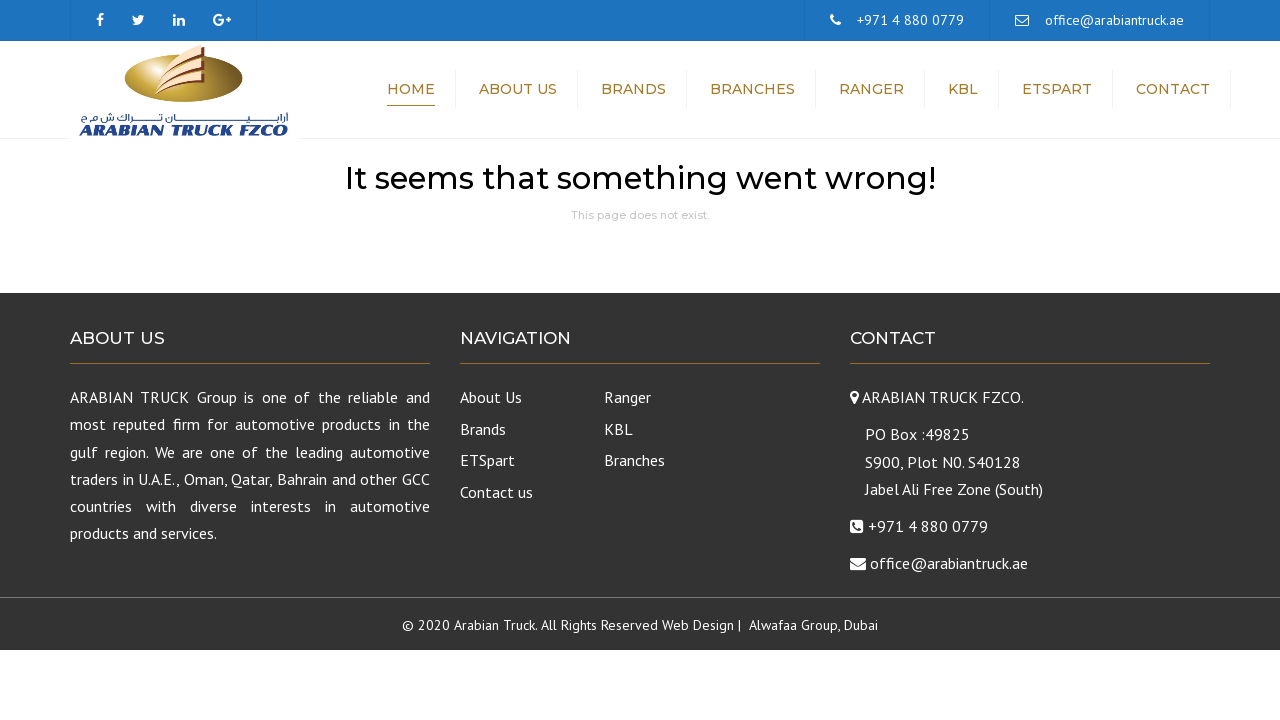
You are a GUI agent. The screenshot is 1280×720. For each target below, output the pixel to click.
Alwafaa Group (793, 625)
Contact (1173, 90)
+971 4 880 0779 (910, 20)
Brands (633, 90)
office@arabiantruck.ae (1114, 20)
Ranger (871, 90)
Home (411, 90)
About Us (518, 90)
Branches (752, 90)
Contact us (496, 492)
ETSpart (1057, 90)
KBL (963, 90)
